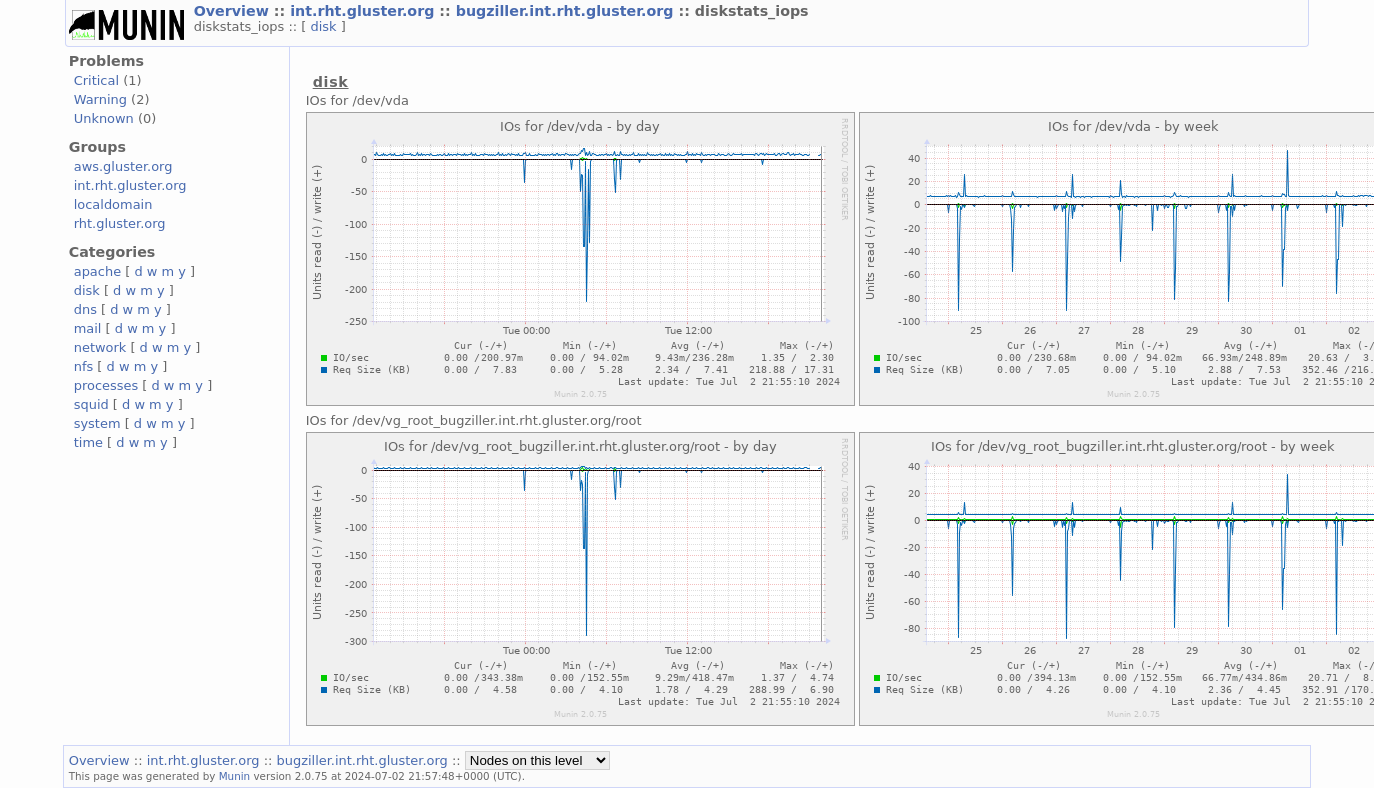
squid (91, 404)
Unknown (104, 118)
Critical (96, 80)
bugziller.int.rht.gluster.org (567, 11)
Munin (235, 776)
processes (106, 385)
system (97, 423)
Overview (234, 11)
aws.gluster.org (123, 166)
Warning (100, 99)
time (88, 442)
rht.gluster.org (120, 223)
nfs (84, 366)
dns (85, 309)
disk (325, 26)
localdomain (113, 204)
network (100, 347)
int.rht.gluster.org (364, 11)
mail (88, 328)
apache (97, 271)
